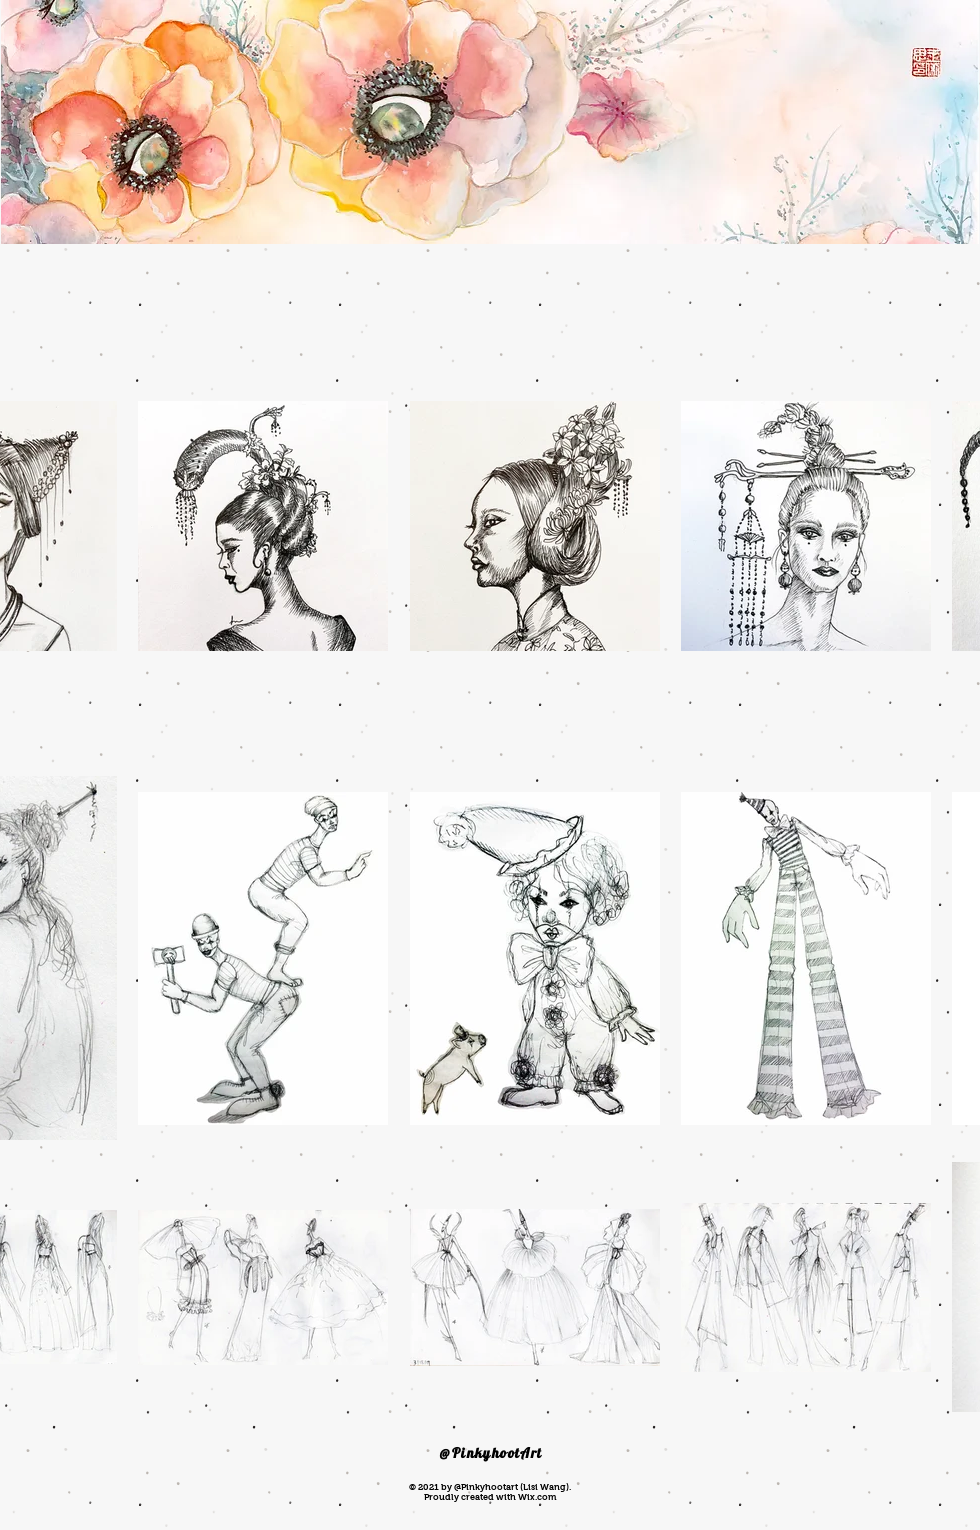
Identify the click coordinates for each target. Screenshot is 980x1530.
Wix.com (537, 1497)
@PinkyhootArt (491, 1453)
